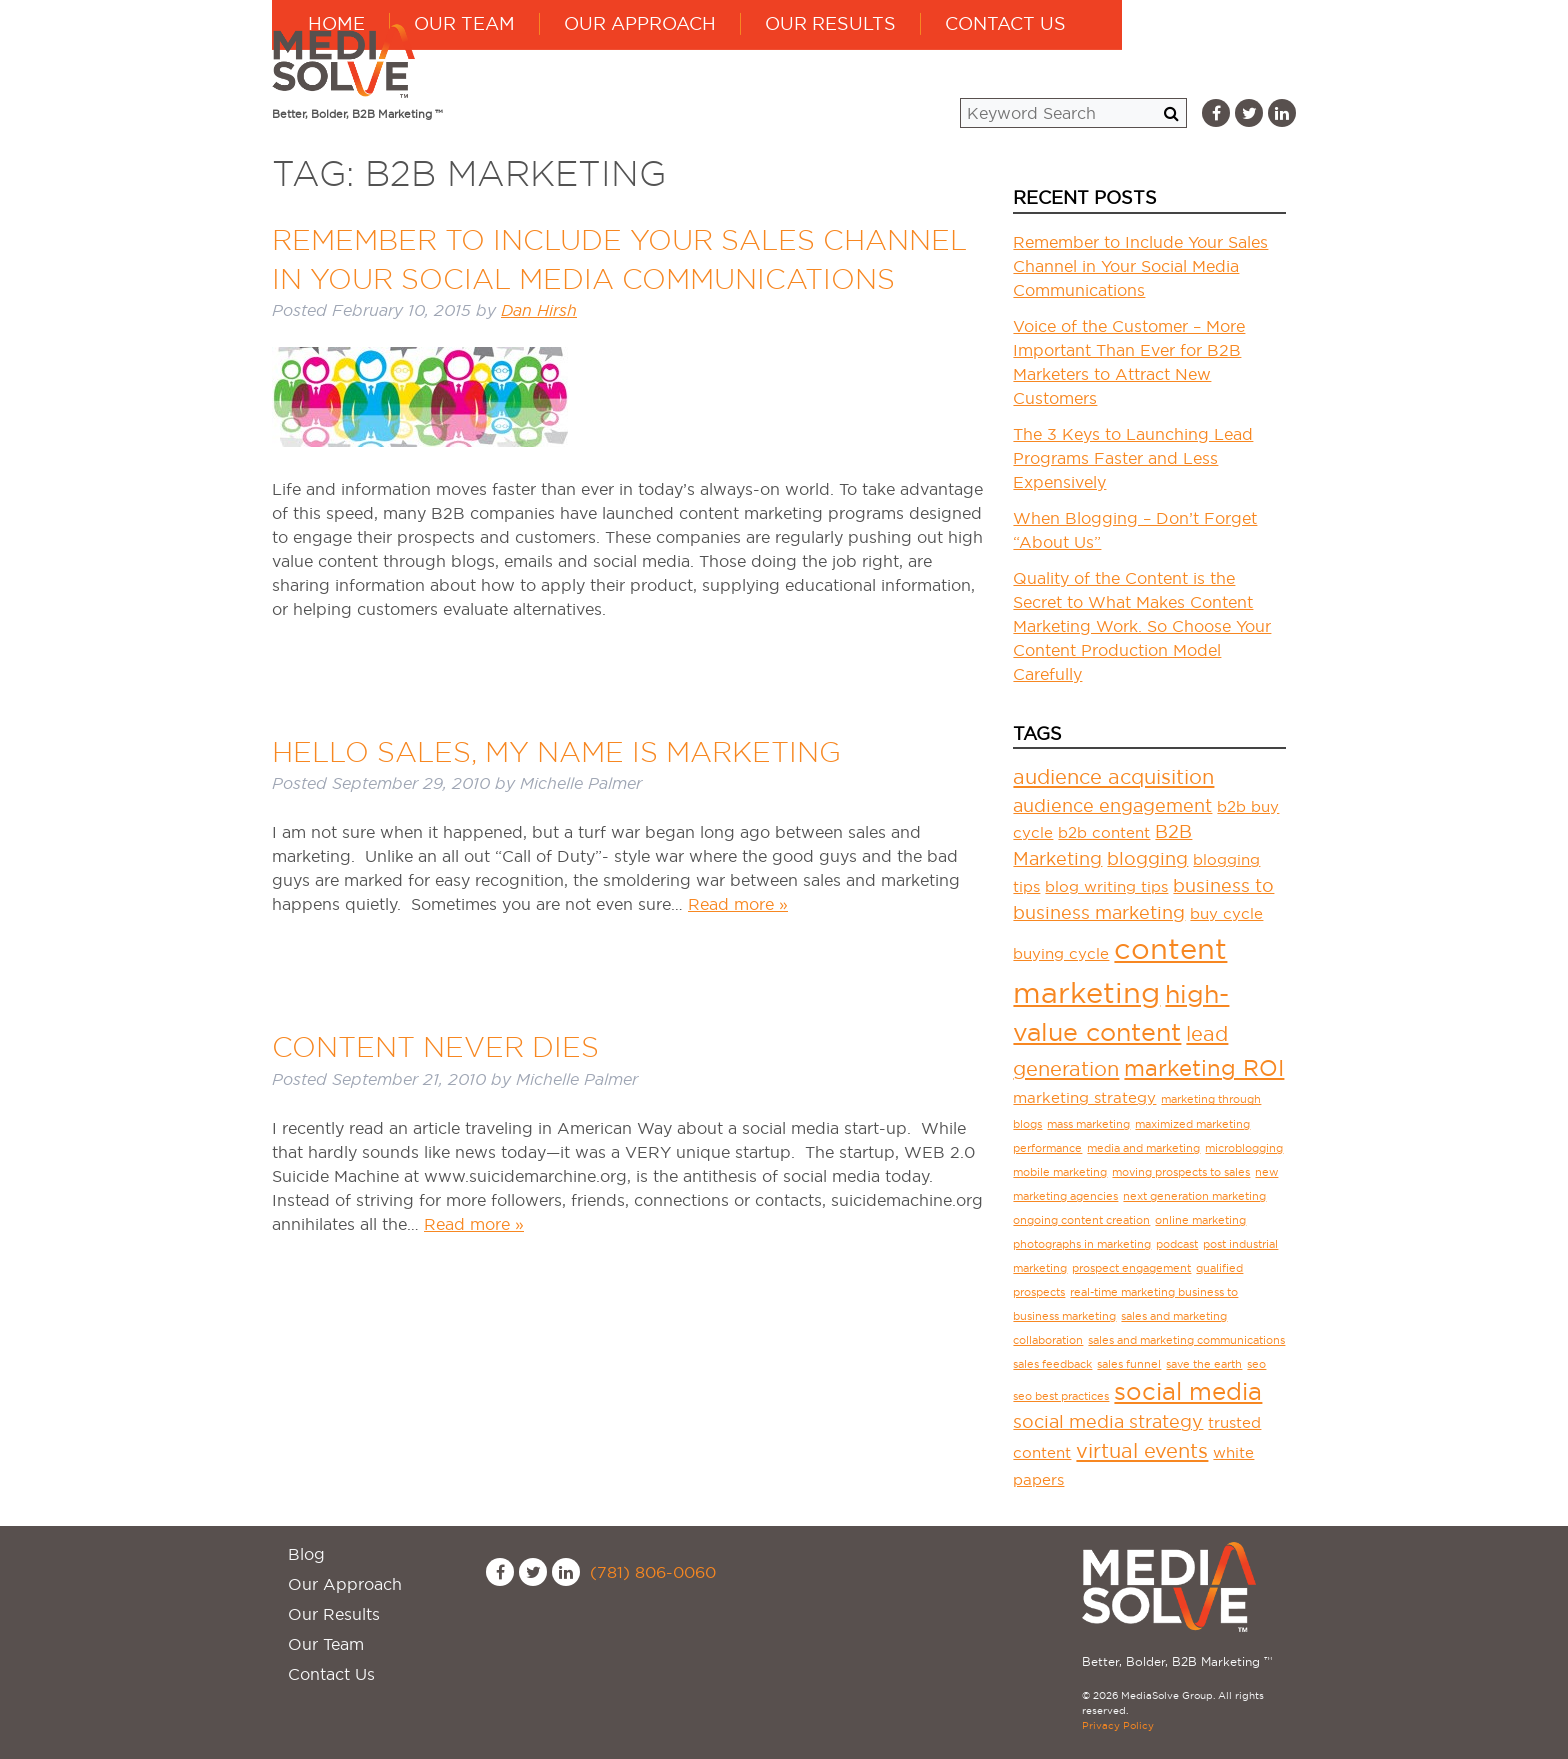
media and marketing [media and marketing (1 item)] (1143, 1148)
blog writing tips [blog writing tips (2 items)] (1106, 886)
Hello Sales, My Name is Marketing (556, 752)
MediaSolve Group (347, 61)
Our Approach (814, 60)
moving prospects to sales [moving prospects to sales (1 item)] (1181, 1172)
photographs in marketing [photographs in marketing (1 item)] (1082, 1244)
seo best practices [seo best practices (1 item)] (1061, 1396)
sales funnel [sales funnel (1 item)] (1129, 1364)
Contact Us (1179, 60)
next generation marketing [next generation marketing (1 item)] (1194, 1196)
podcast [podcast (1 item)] (1177, 1244)
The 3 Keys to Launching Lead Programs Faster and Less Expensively (1133, 458)
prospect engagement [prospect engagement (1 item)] (1131, 1268)
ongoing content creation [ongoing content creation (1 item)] (1081, 1220)
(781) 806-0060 (653, 1572)
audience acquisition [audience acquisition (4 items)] (1113, 777)
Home (510, 60)
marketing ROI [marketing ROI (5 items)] (1204, 1068)
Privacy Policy (1118, 1725)
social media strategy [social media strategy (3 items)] (1108, 1421)
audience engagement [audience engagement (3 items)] (1112, 805)
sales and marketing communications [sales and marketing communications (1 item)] (1186, 1340)
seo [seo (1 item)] (1256, 1364)
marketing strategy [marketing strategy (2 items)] (1084, 1097)
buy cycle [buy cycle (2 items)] (1226, 913)
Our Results (1004, 60)
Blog (306, 1554)
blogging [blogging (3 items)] (1147, 858)
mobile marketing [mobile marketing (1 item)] (1060, 1172)
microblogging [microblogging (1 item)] (1244, 1148)
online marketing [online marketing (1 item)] (1200, 1220)
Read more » (738, 904)
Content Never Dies (435, 1047)
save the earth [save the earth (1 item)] (1204, 1364)
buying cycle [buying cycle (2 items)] (1061, 953)
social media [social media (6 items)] (1188, 1391)
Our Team (638, 60)
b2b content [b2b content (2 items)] (1104, 832)
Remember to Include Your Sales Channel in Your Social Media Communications (1140, 266)
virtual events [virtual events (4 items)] (1142, 1451)
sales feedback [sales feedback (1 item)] (1052, 1364)
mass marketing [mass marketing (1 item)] (1088, 1124)
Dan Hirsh (539, 310)
